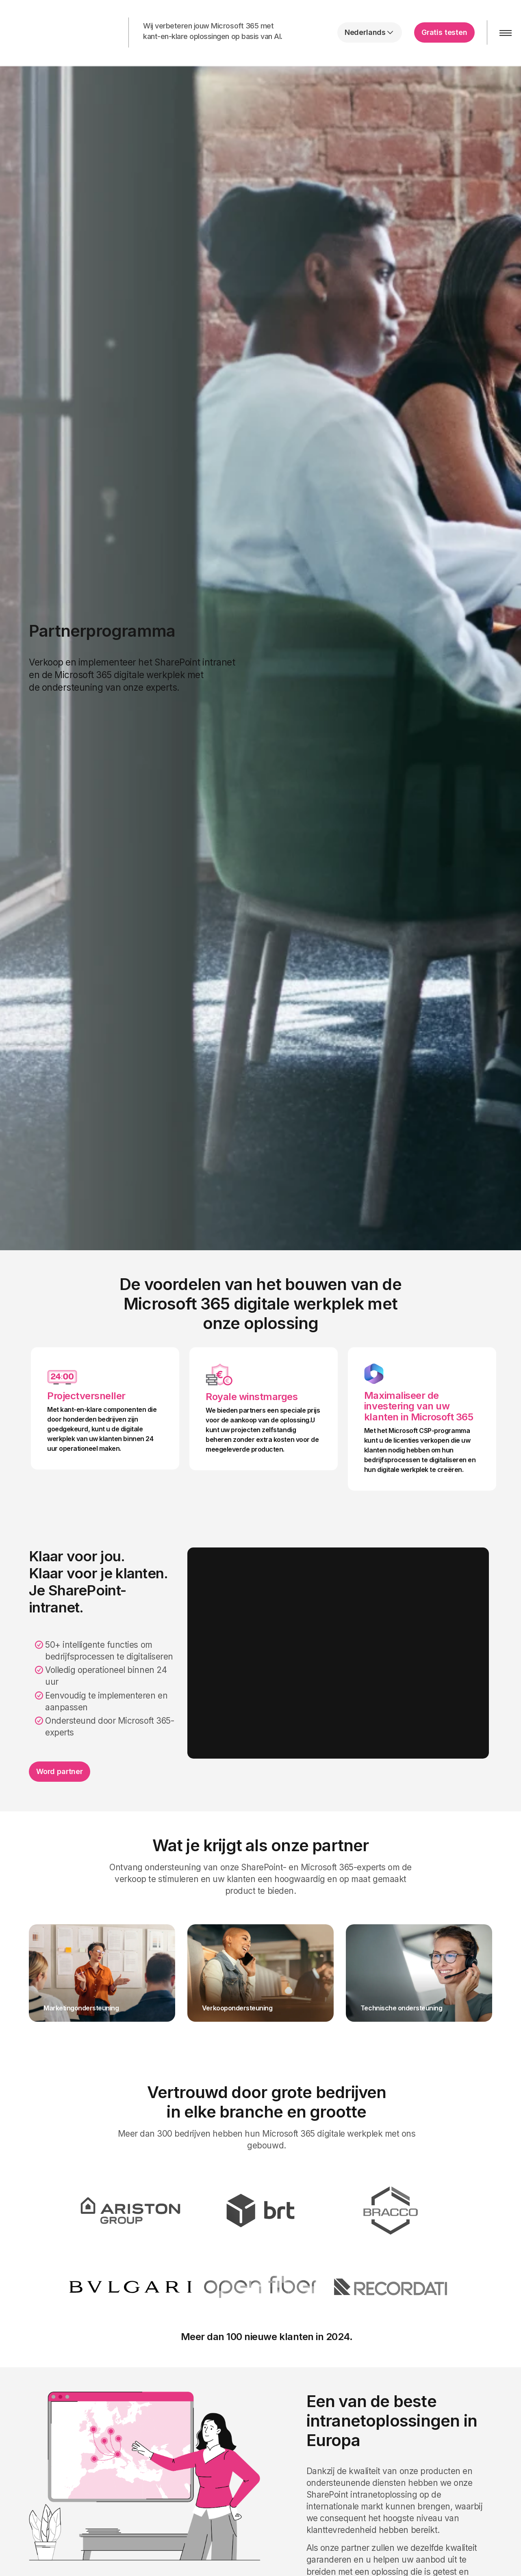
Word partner (59, 1771)
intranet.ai (59, 32)
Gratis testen (444, 32)
